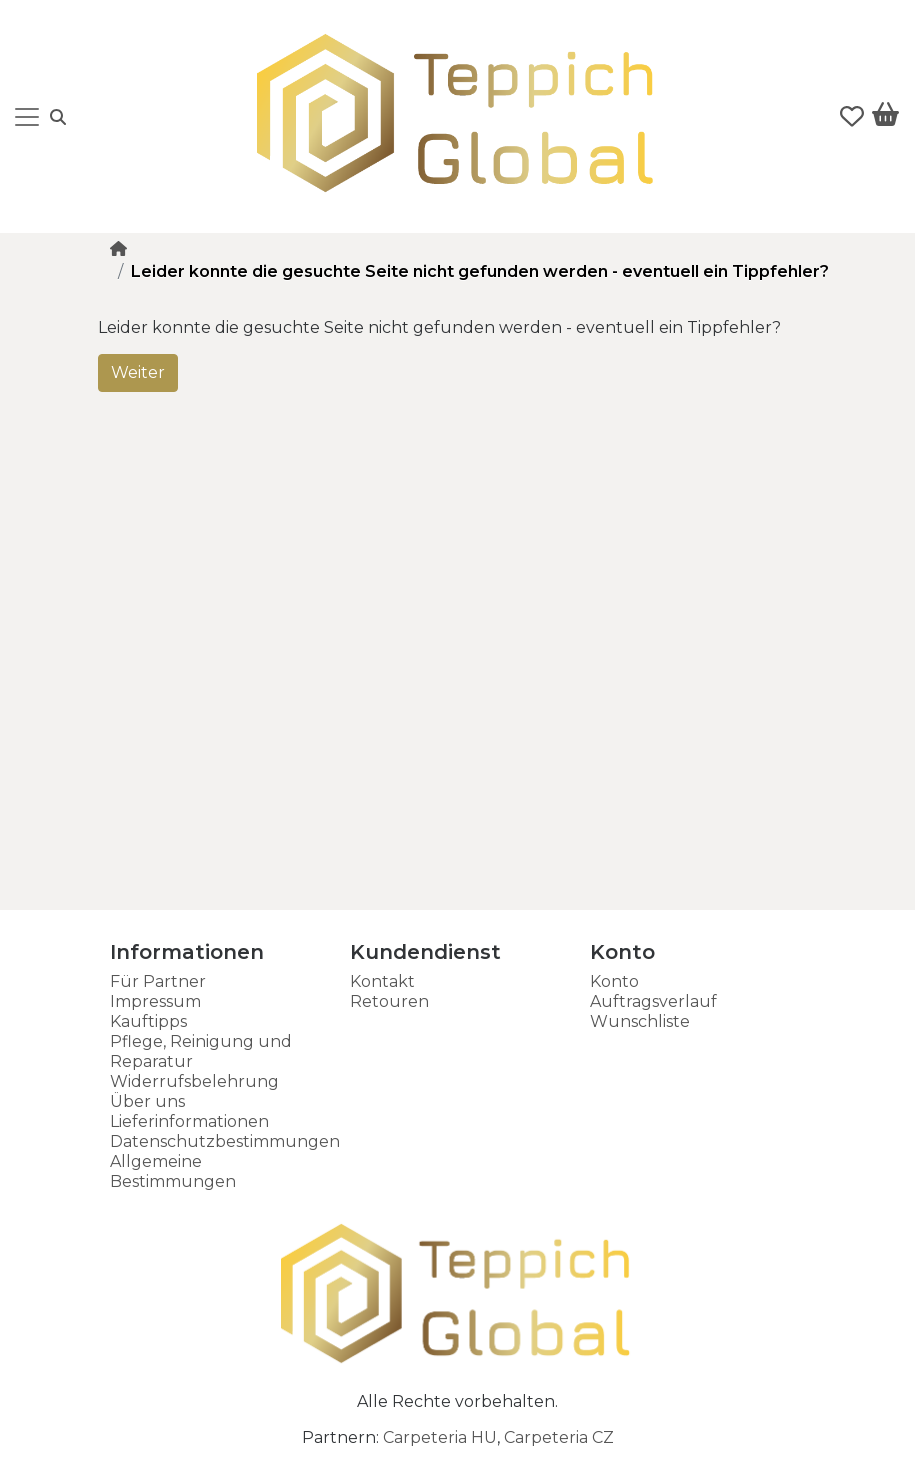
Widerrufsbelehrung (194, 1081)
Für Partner (158, 981)
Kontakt (382, 981)
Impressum (155, 1001)
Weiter (138, 372)
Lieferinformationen (189, 1121)
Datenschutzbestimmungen (225, 1141)
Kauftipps (148, 1021)
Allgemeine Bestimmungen (173, 1171)
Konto (614, 981)
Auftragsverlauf (653, 1001)
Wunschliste (640, 1021)
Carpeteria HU (440, 1437)
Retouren (389, 1001)
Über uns (147, 1101)
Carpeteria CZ (559, 1437)
